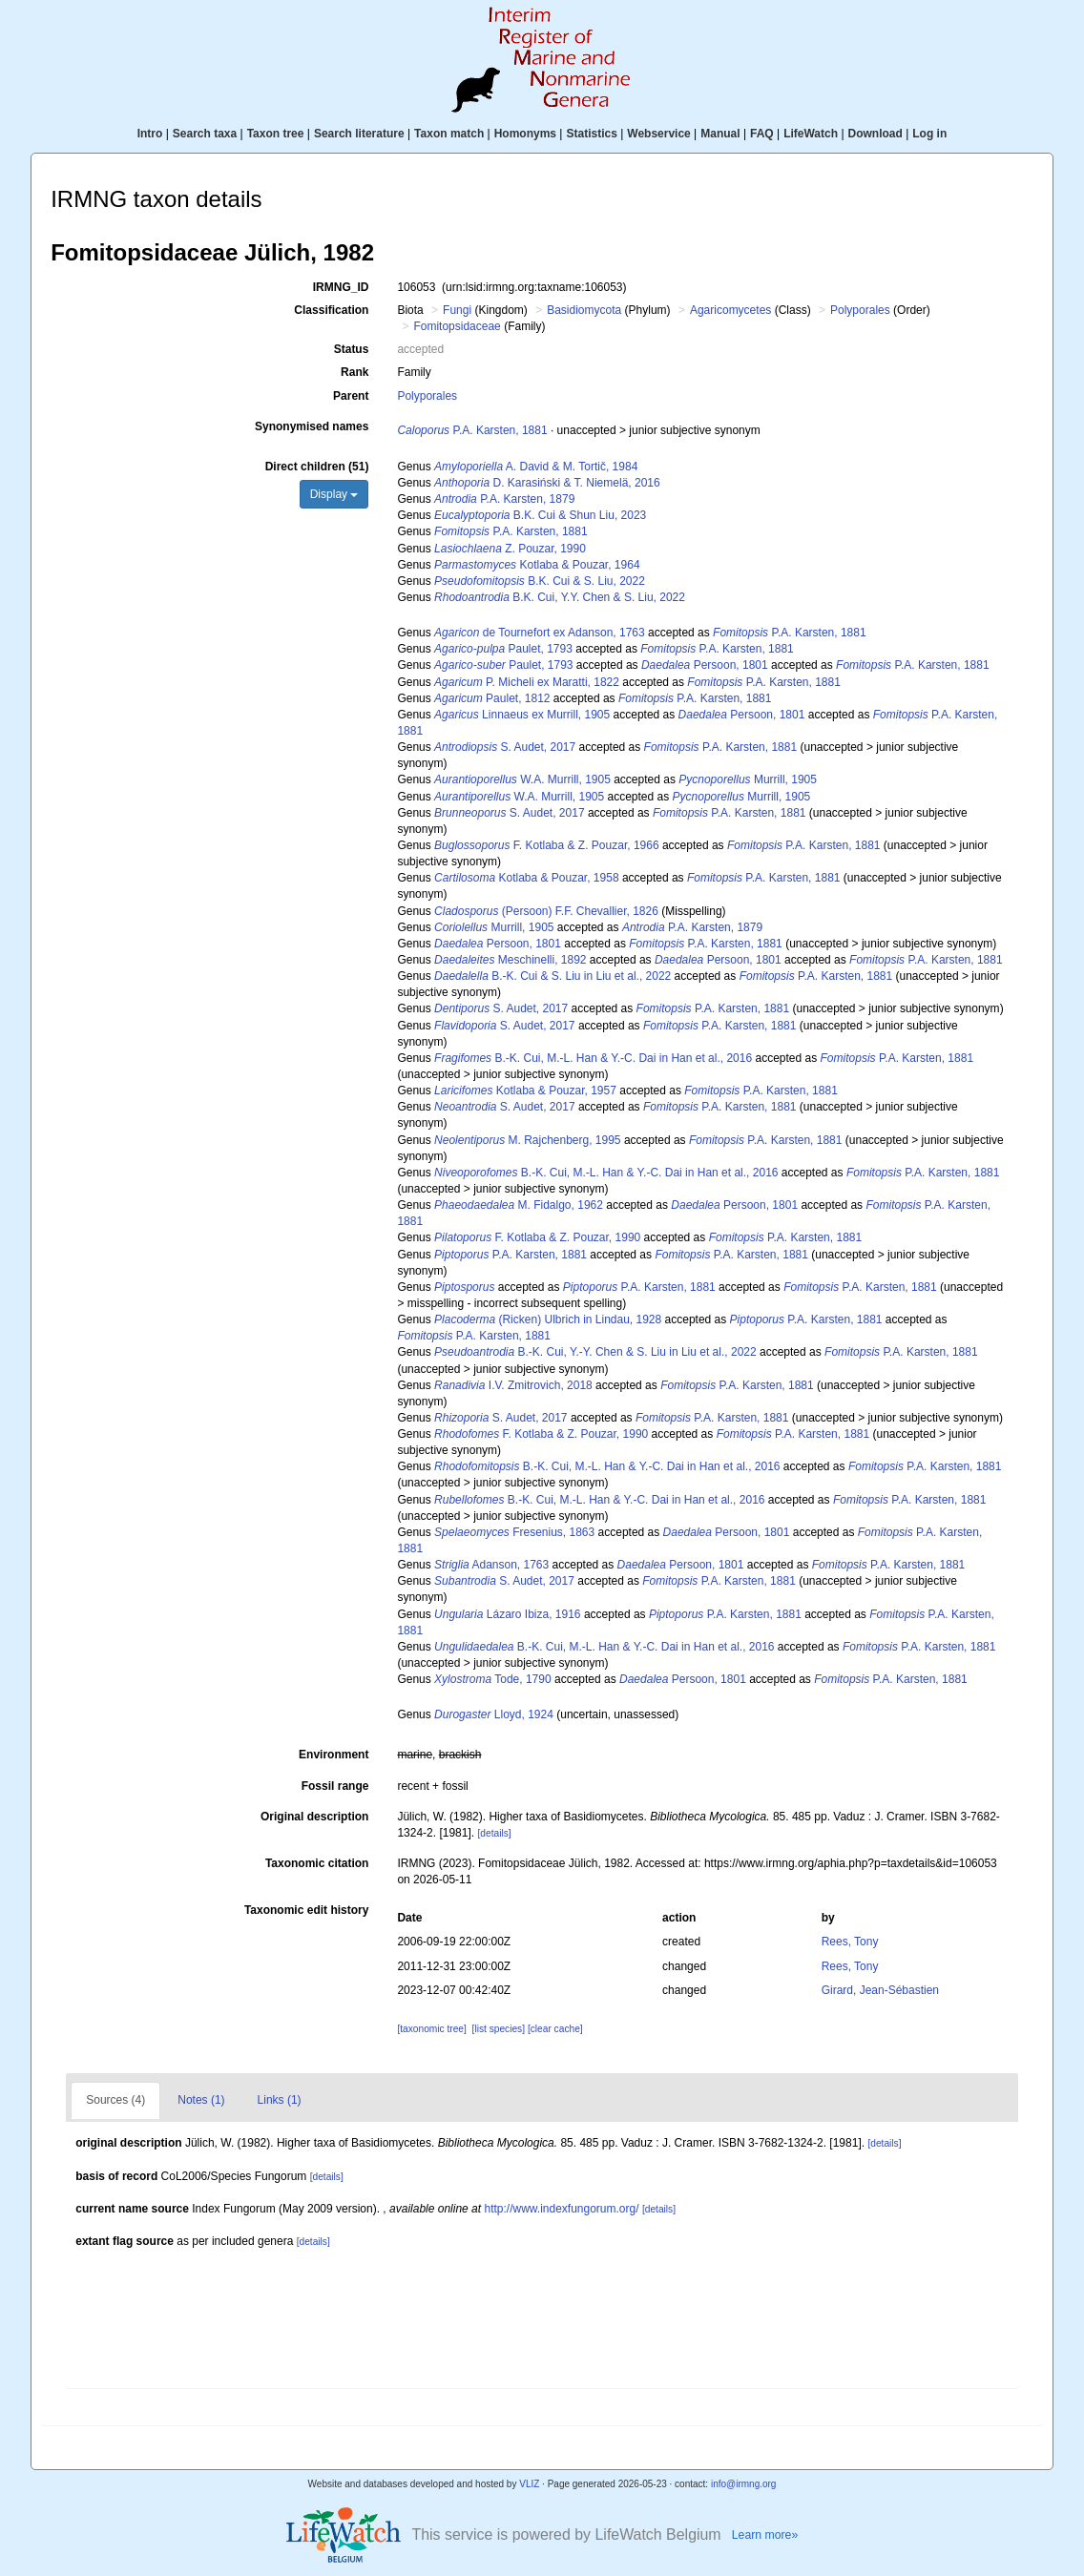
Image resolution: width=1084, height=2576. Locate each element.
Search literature (359, 133)
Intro (150, 133)
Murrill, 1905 (747, 779)
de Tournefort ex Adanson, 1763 (539, 632)
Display (334, 494)
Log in (929, 133)
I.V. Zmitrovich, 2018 (513, 1385)
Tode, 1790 (493, 1679)
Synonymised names (311, 426)
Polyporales (860, 310)
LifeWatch (810, 133)
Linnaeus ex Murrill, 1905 (522, 714)
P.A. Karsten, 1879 (504, 499)
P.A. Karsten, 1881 (472, 430)
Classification (331, 310)
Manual (720, 133)
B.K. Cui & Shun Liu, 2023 (540, 515)
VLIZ (529, 2484)
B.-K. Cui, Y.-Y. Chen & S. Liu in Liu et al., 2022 (595, 1352)
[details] (494, 1833)
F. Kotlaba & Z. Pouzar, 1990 (537, 1237)
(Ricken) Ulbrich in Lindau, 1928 (547, 1319)
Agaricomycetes (730, 310)
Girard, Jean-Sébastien (880, 1990)
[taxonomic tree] (431, 2029)
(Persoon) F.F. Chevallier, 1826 (546, 911)
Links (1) (280, 2100)
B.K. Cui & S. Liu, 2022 (539, 581)
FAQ (762, 133)
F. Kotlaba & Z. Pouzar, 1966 (546, 845)
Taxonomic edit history (306, 1910)
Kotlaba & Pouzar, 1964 (536, 564)
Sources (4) (115, 2100)
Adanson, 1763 (491, 1564)
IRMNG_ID (341, 287)
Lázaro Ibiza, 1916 (507, 1614)
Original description (314, 1816)
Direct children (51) (317, 466)
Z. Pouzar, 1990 (510, 548)
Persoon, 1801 (704, 665)
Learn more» (765, 2535)
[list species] (498, 2029)
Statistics (591, 133)
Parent (350, 396)
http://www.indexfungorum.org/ (561, 2208)
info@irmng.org (744, 2484)
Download (875, 133)
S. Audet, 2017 (504, 747)
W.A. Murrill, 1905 (522, 779)
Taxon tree (275, 133)
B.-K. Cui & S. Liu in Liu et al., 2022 (552, 976)
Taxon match (449, 133)
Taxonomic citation (316, 1863)
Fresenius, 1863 (514, 1532)
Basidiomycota (584, 310)
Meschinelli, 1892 (510, 959)
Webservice (659, 133)
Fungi (457, 310)
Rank (354, 372)
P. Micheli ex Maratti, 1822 (526, 682)
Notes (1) (200, 2100)
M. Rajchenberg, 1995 (527, 1140)
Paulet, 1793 (503, 648)
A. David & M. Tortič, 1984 (535, 466)
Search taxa (205, 133)
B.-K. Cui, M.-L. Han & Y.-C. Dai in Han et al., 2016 (593, 1058)
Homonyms (525, 133)
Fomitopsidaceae (456, 326)
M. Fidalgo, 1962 (518, 1205)
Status (351, 349)
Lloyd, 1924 (493, 1714)
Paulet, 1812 (492, 698)
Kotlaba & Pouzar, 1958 (526, 877)
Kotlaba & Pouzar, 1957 (525, 1090)
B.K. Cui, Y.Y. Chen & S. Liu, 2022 (559, 597)
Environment (333, 1754)
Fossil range (335, 1786)
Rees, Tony (850, 1941)
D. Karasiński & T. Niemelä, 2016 (547, 482)
